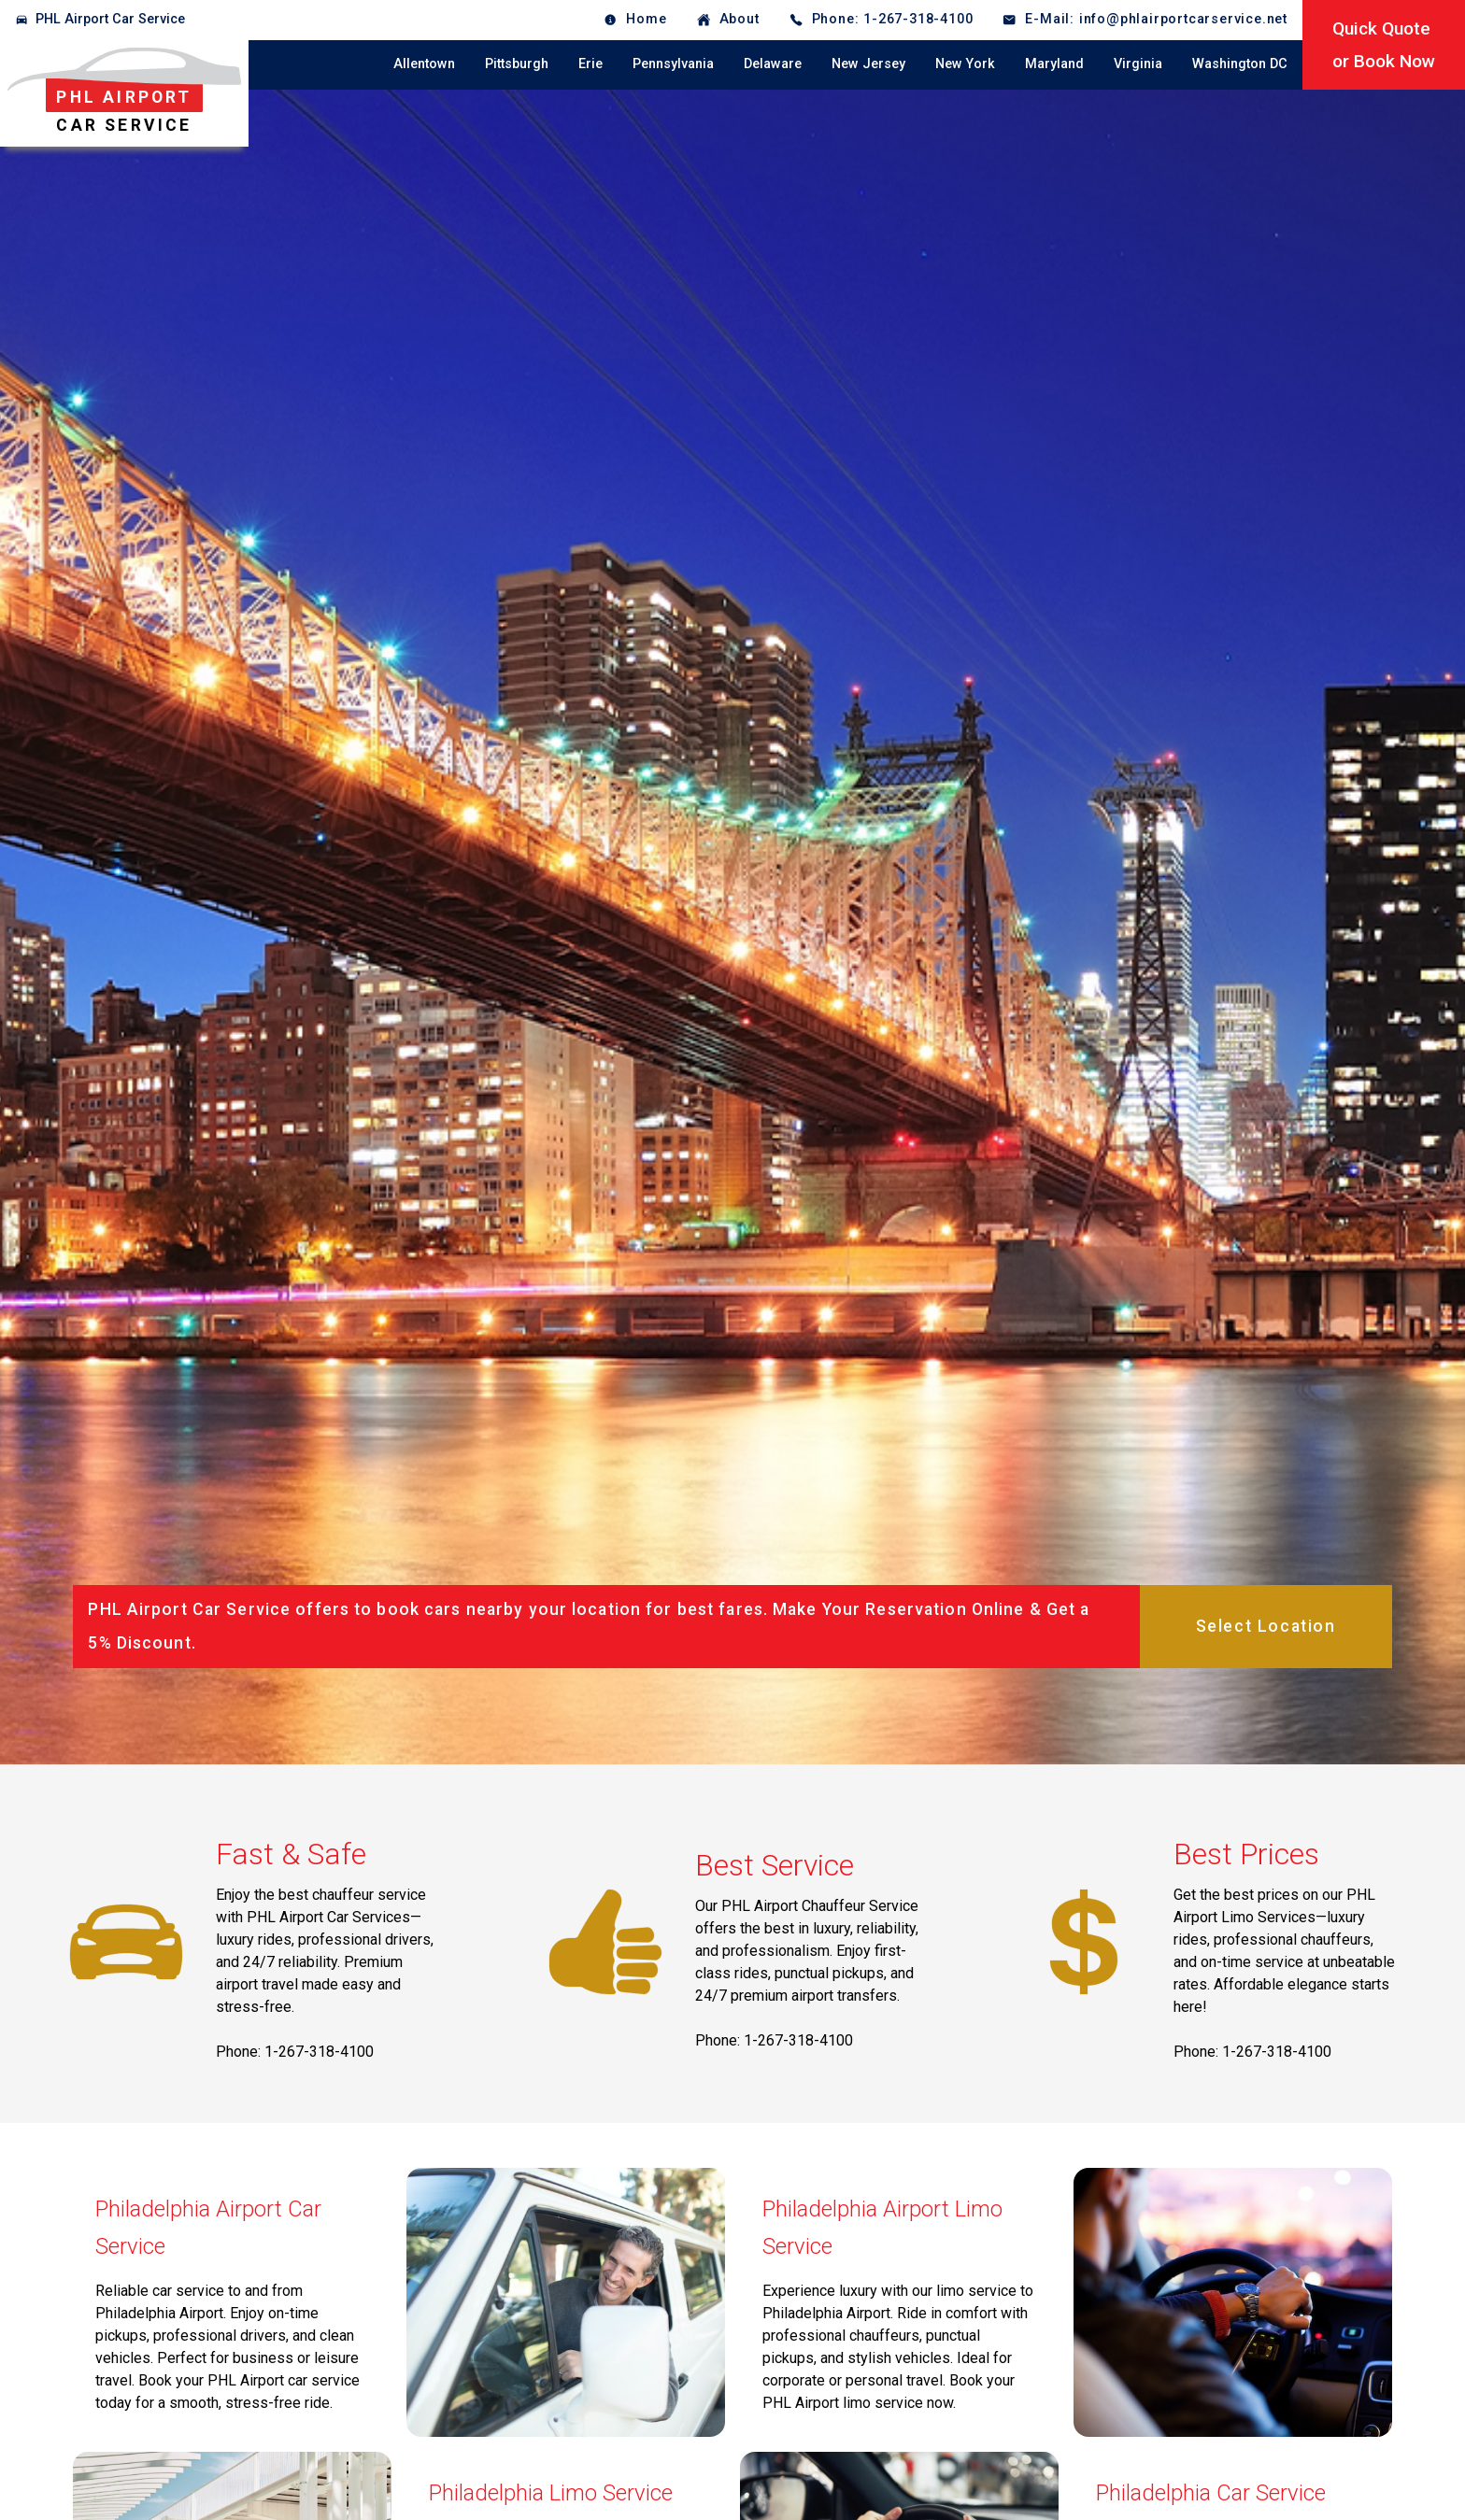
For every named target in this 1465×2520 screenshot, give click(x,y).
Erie (590, 64)
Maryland (1054, 64)
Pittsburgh (516, 64)
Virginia (1138, 64)
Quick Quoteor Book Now (1383, 45)
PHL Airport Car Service (110, 19)
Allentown (424, 64)
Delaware (773, 64)
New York (965, 64)
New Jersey (868, 64)
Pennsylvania (673, 64)
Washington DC (1239, 64)
